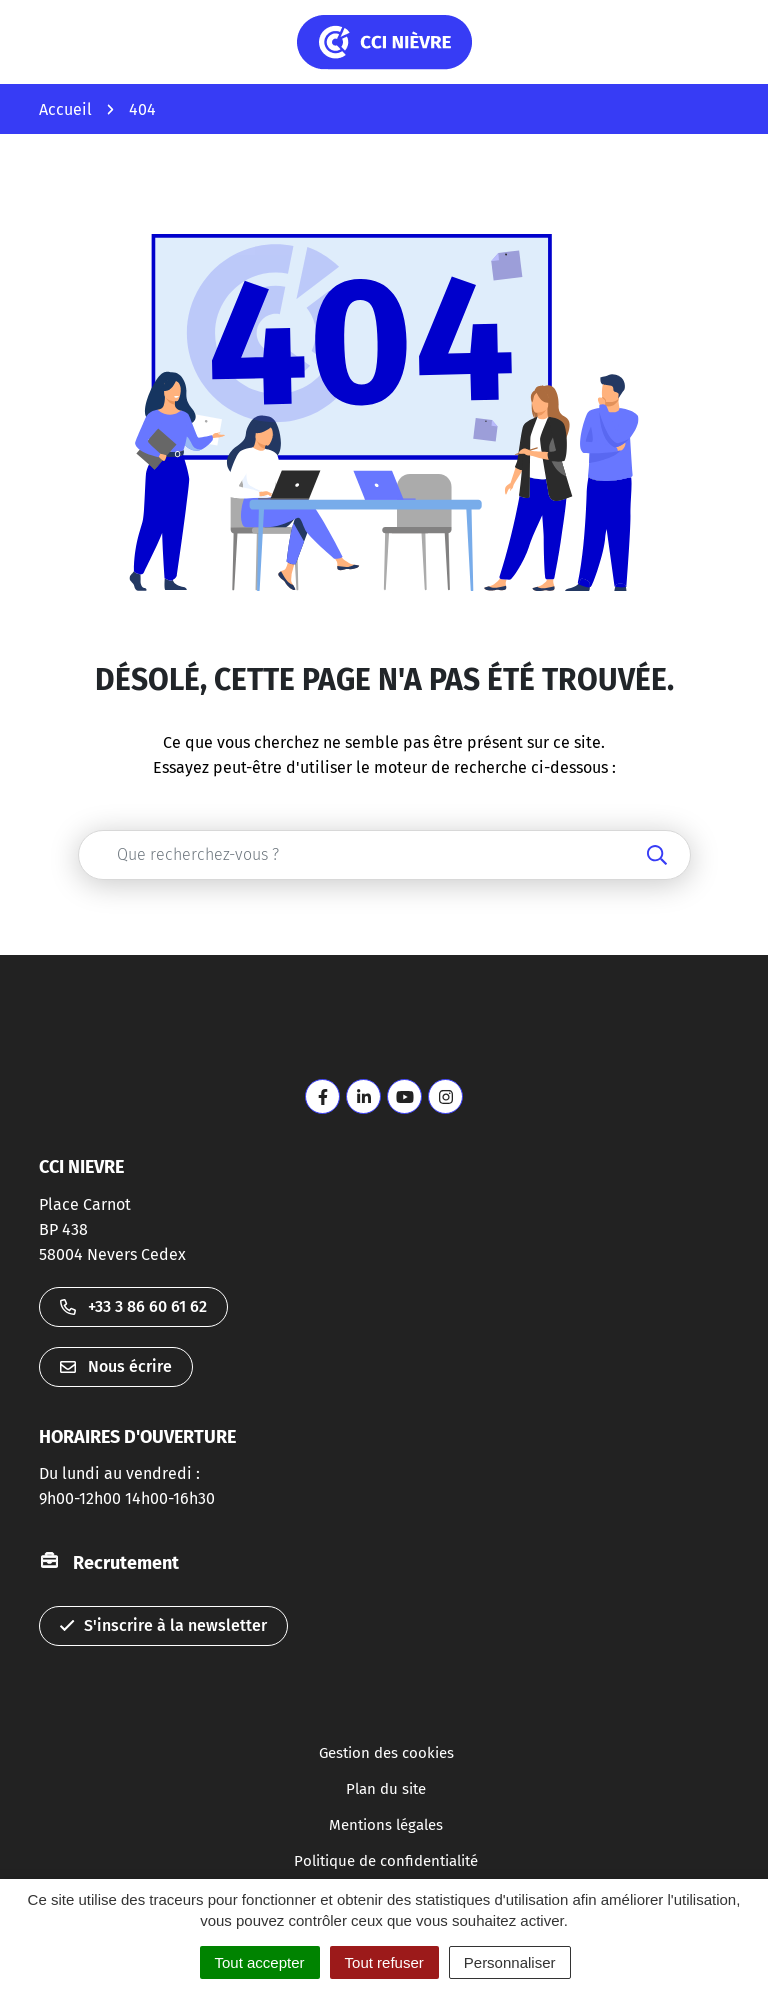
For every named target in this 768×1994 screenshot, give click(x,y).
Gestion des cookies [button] (386, 1753)
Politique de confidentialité (386, 1861)
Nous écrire (116, 1366)
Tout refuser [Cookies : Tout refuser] (384, 1962)
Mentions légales (386, 1825)
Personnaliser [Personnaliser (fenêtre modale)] (510, 1962)
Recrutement (126, 1563)
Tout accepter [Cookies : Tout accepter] (260, 1962)
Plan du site (386, 1789)
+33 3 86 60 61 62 (133, 1306)
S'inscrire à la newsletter (163, 1625)
